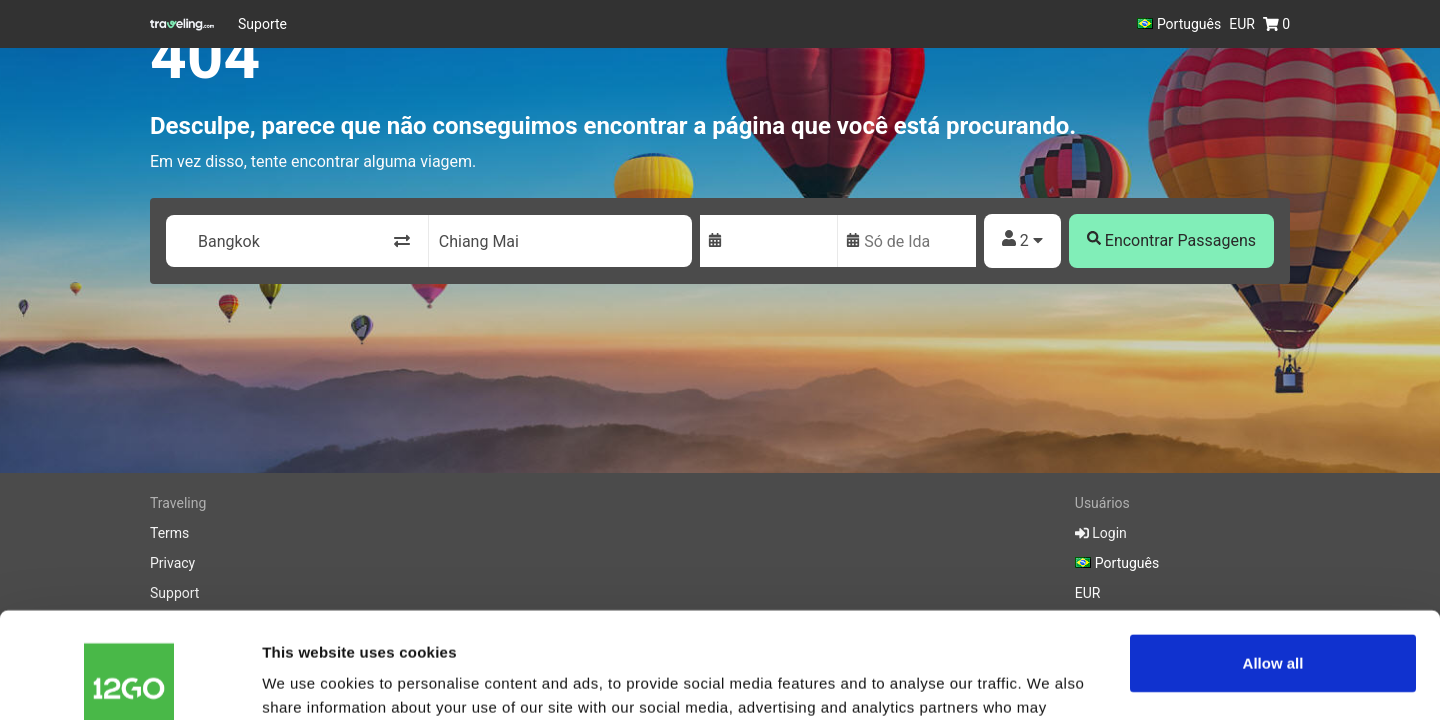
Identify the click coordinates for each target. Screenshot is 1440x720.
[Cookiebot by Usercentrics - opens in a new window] (129, 681)
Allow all (1273, 557)
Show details (308, 680)
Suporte (262, 24)
